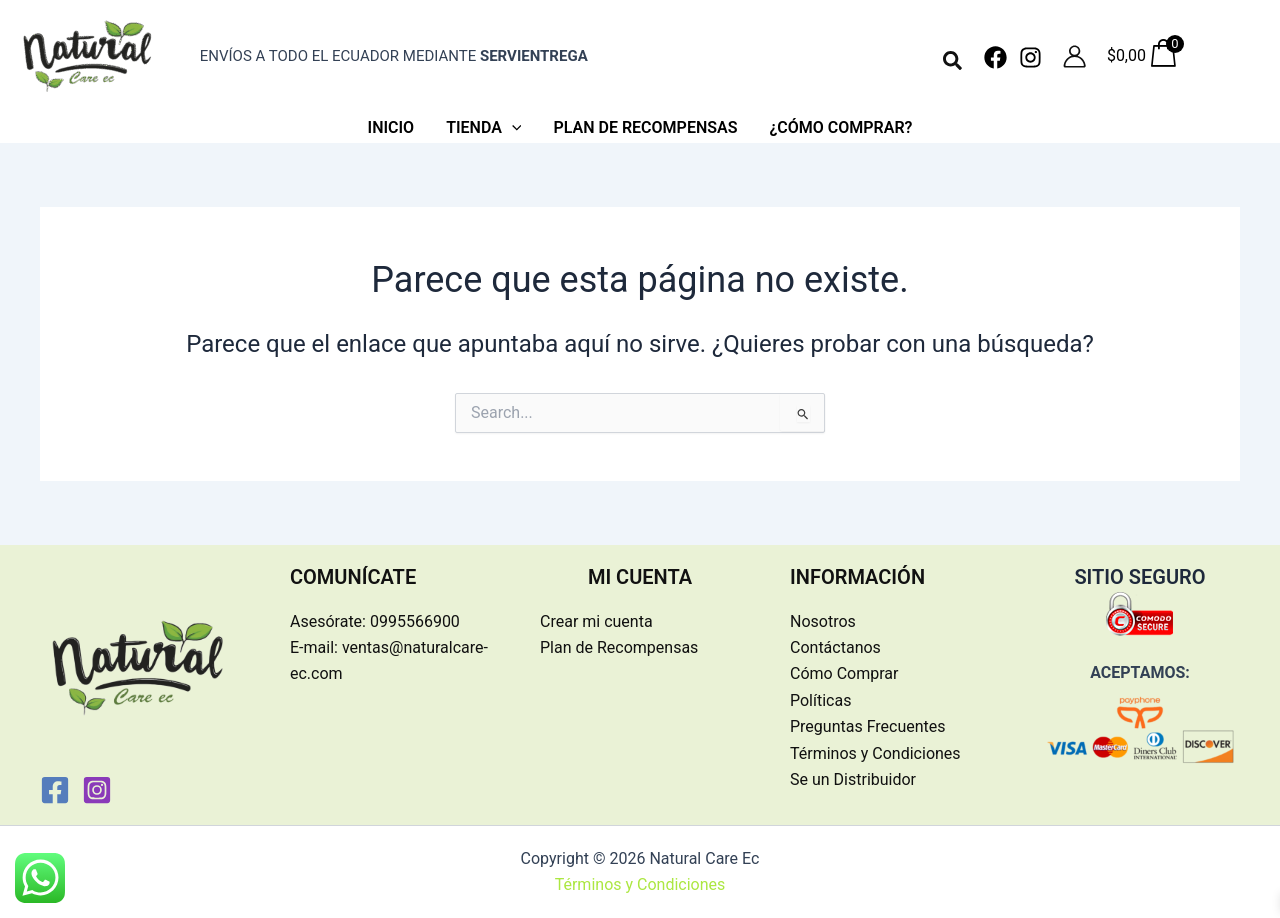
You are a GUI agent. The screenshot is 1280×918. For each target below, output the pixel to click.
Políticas (820, 700)
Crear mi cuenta (596, 621)
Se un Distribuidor (853, 779)
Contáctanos (835, 647)
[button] (953, 61)
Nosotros (823, 621)
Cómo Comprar (844, 673)
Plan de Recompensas (619, 647)
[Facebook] (995, 57)
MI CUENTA (640, 577)
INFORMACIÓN (857, 577)
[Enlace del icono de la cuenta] (1074, 56)
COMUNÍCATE (353, 577)
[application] (512, 128)
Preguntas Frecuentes (868, 726)
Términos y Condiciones (875, 753)
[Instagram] (1030, 57)
